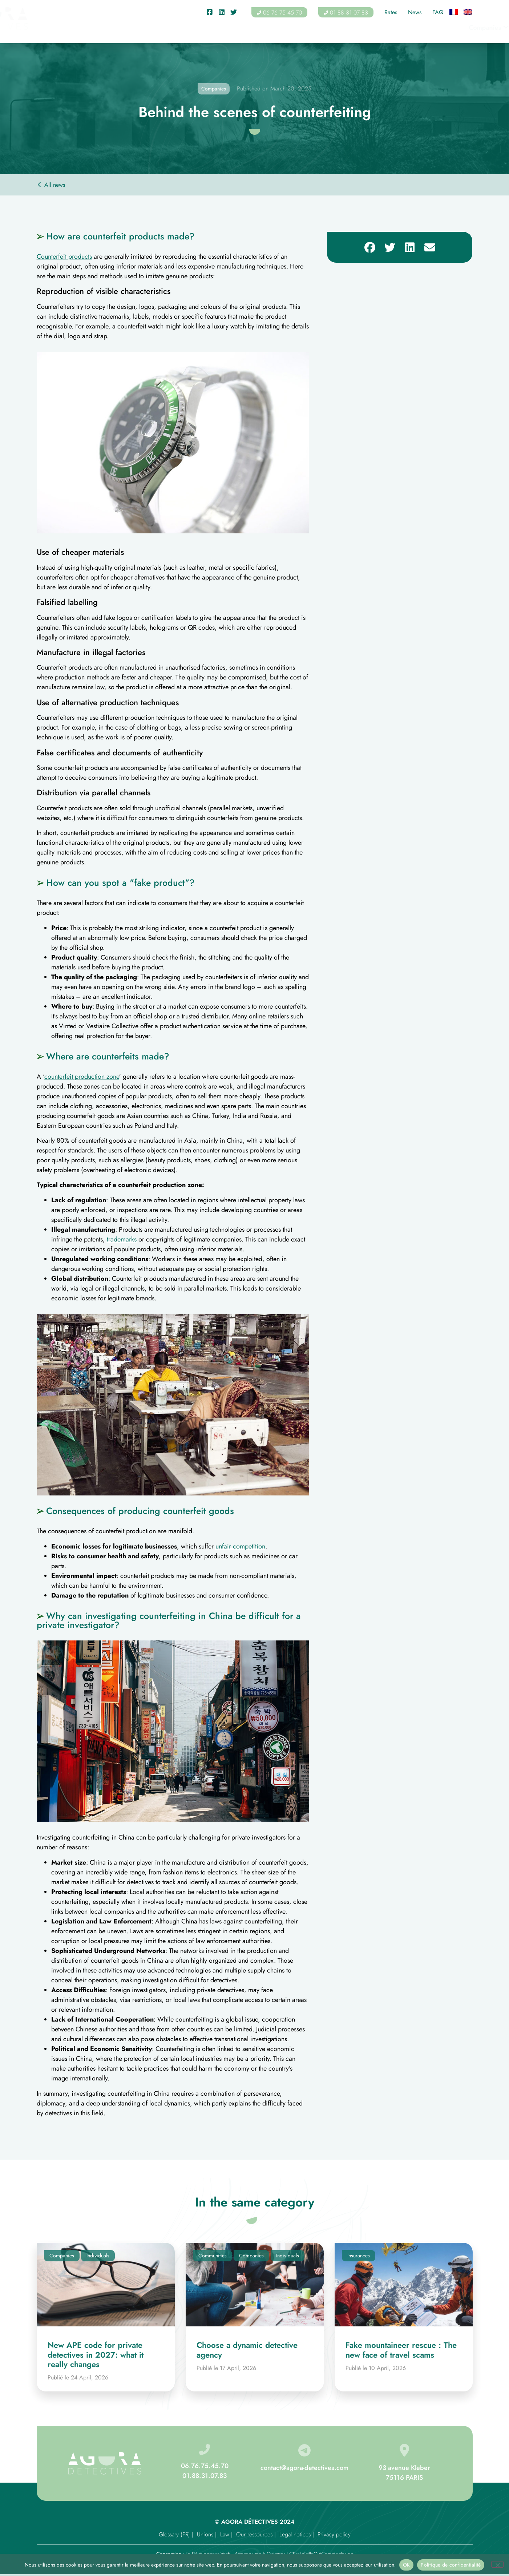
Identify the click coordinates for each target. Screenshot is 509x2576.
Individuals (195, 28)
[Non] (497, 2564)
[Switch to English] (468, 12)
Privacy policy (334, 2534)
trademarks (122, 1239)
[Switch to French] (453, 12)
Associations (296, 28)
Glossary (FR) (174, 2534)
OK (406, 2564)
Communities (244, 27)
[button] (369, 247)
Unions (205, 2534)
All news (54, 185)
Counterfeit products (64, 256)
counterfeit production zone (81, 1076)
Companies (145, 28)
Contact (462, 27)
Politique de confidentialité (451, 2564)
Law (224, 2534)
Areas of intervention (405, 28)
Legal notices (295, 2534)
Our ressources (254, 2534)
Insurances (344, 27)
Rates (390, 12)
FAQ (438, 12)
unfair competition (240, 1546)
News (414, 12)
